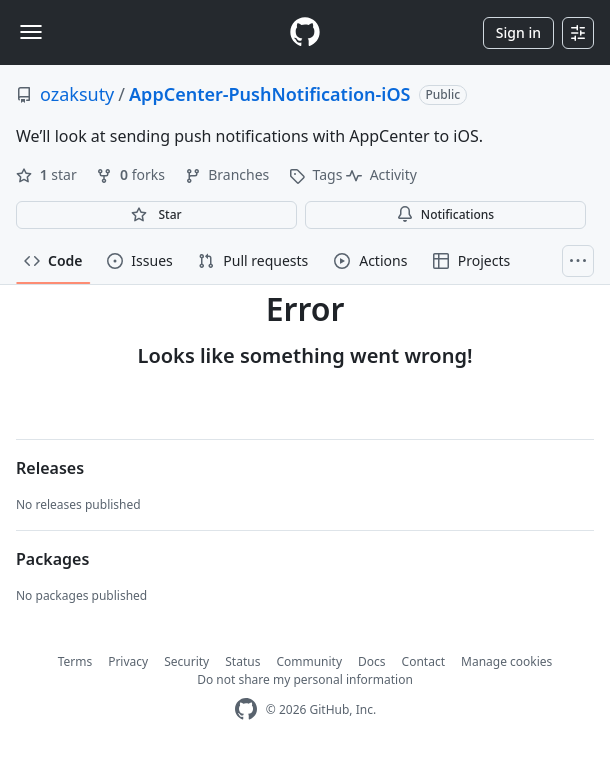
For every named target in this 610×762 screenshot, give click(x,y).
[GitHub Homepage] (246, 709)
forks (132, 174)
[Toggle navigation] (31, 32)
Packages (52, 559)
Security (186, 661)
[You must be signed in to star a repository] (156, 215)
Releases (50, 468)
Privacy (128, 661)
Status (242, 661)
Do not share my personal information (305, 679)
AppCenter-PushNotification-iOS (269, 94)
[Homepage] (305, 32)
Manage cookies (506, 661)
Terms (75, 661)
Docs (372, 661)
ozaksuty (77, 94)
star (48, 174)
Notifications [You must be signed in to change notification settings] (445, 214)
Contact (423, 661)
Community (309, 661)
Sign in (518, 32)
